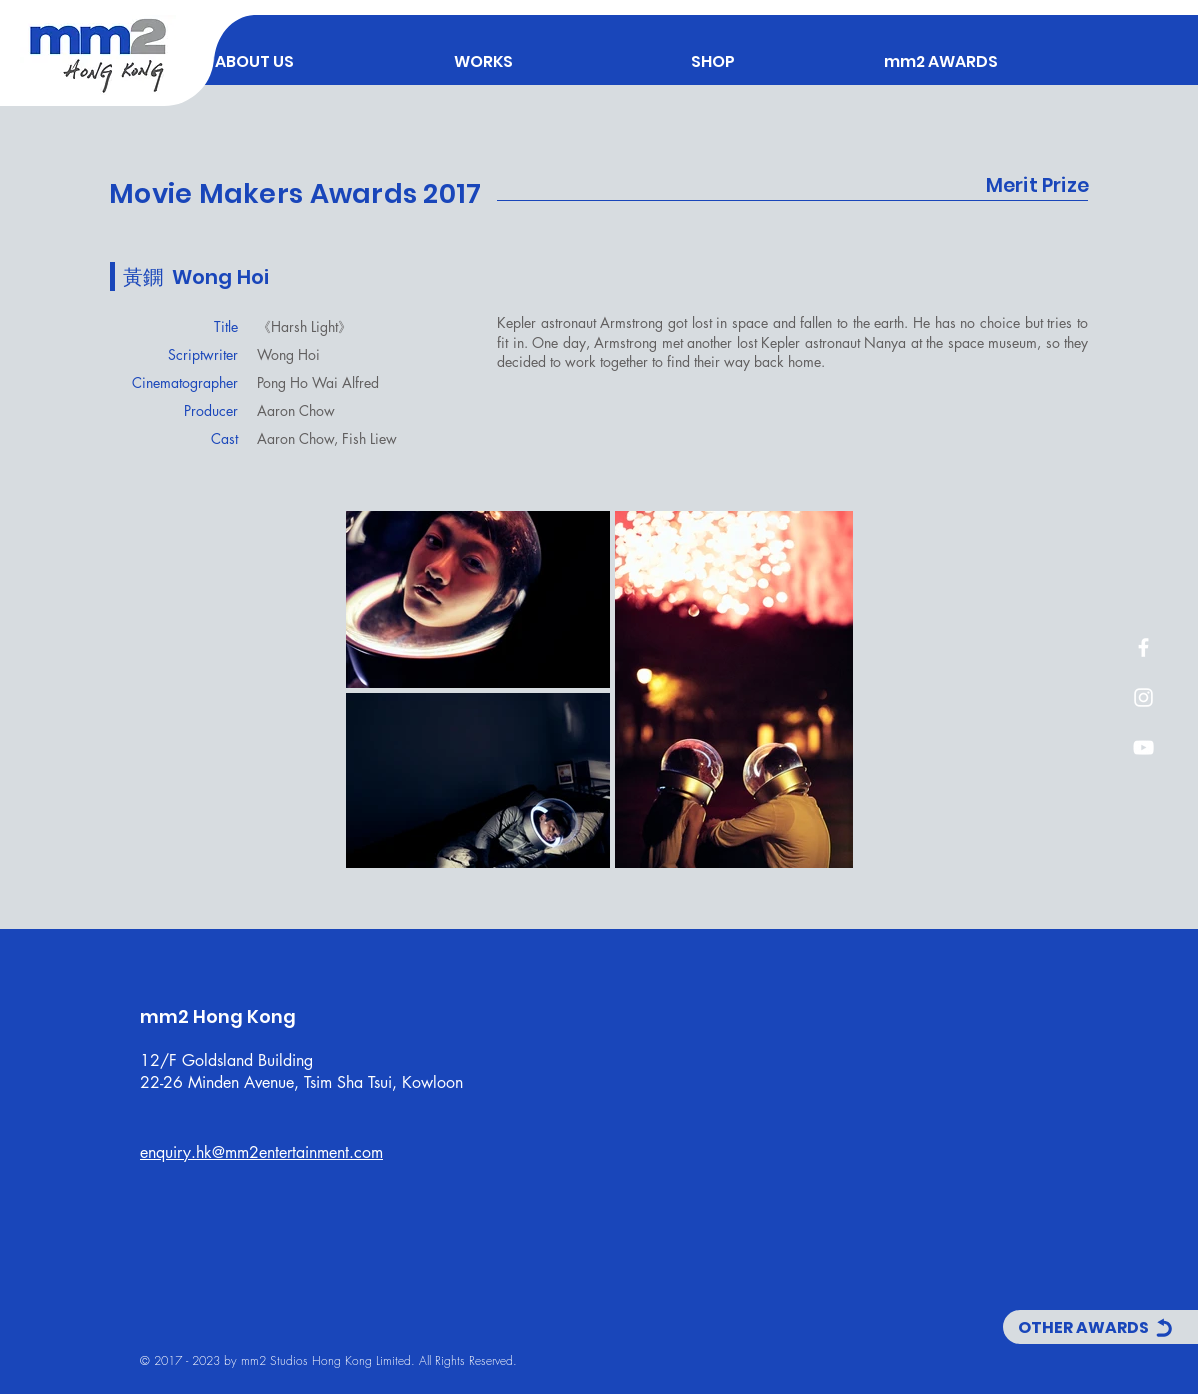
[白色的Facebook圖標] (1143, 647)
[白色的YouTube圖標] (1143, 747)
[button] (483, 53)
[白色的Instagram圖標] (1143, 697)
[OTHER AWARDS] (1100, 1327)
